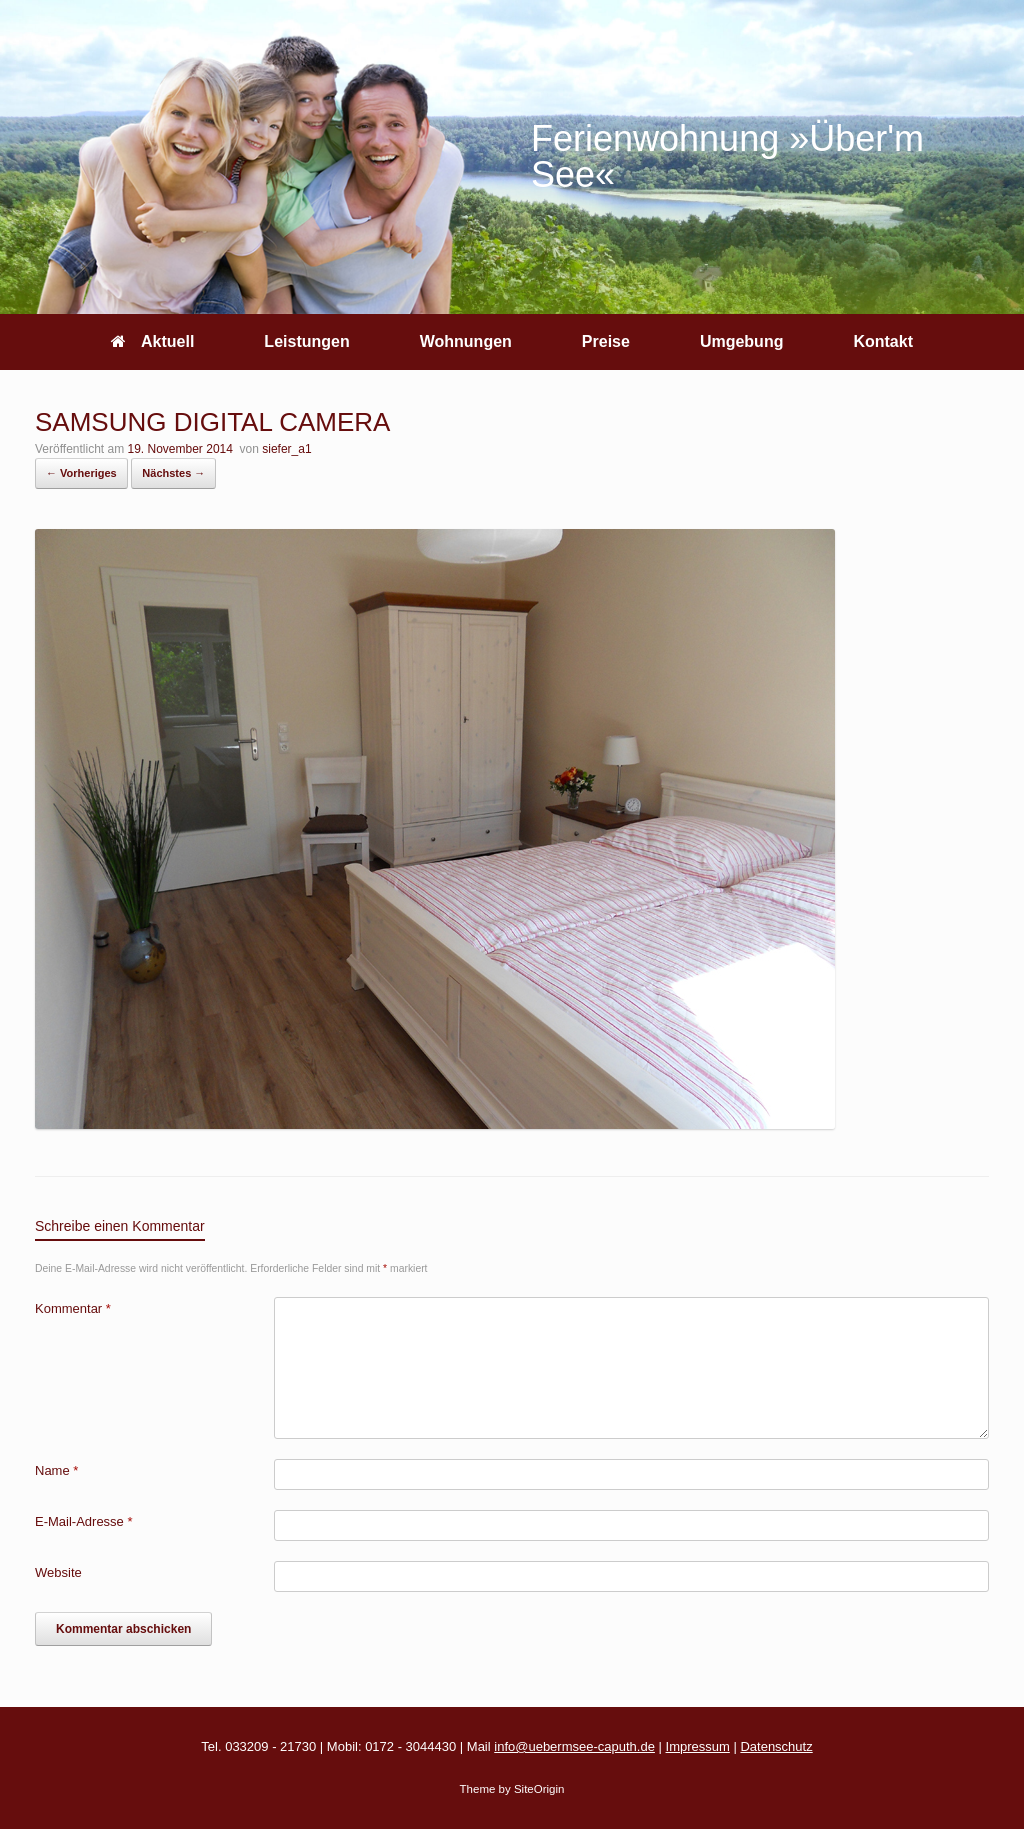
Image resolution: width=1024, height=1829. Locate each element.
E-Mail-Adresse (84, 1521)
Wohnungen (466, 341)
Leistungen (306, 341)
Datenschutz (776, 1746)
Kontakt (883, 341)
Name (56, 1470)
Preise (606, 341)
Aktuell (152, 341)
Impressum (698, 1746)
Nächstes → (173, 473)
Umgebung (742, 341)
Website (58, 1572)
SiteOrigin (539, 1789)
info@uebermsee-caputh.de (574, 1746)
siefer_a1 (286, 449)
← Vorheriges (81, 473)
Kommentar (73, 1308)
